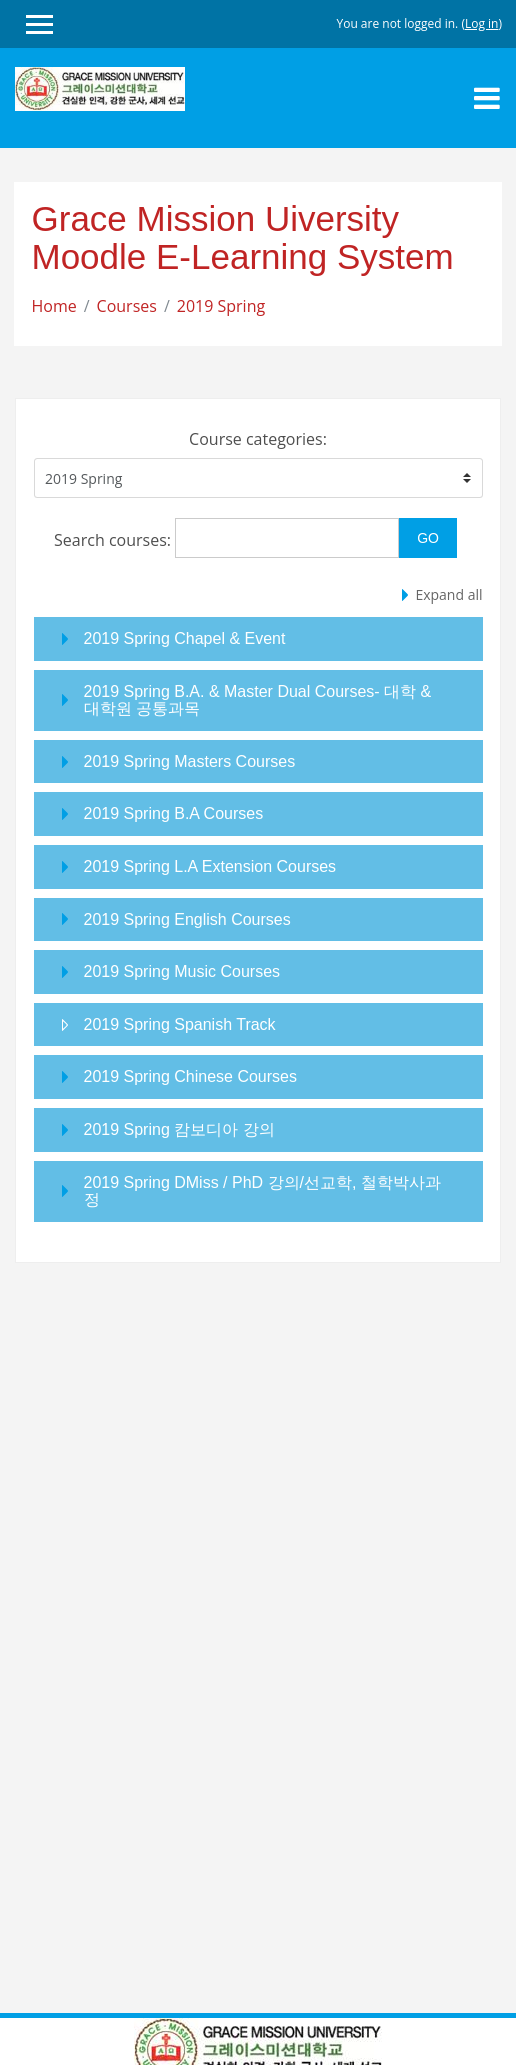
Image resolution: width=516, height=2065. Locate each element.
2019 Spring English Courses (187, 919)
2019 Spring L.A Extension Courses (210, 866)
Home (54, 306)
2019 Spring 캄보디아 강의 (179, 1129)
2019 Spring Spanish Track (180, 1024)
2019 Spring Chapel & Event (185, 638)
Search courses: (114, 540)
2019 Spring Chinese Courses (190, 1076)
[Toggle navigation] (487, 98)
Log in (482, 23)
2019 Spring (221, 306)
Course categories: (258, 439)
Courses (127, 306)
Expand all (448, 594)
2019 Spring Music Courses (182, 971)
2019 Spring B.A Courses (174, 813)
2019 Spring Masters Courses (190, 761)
